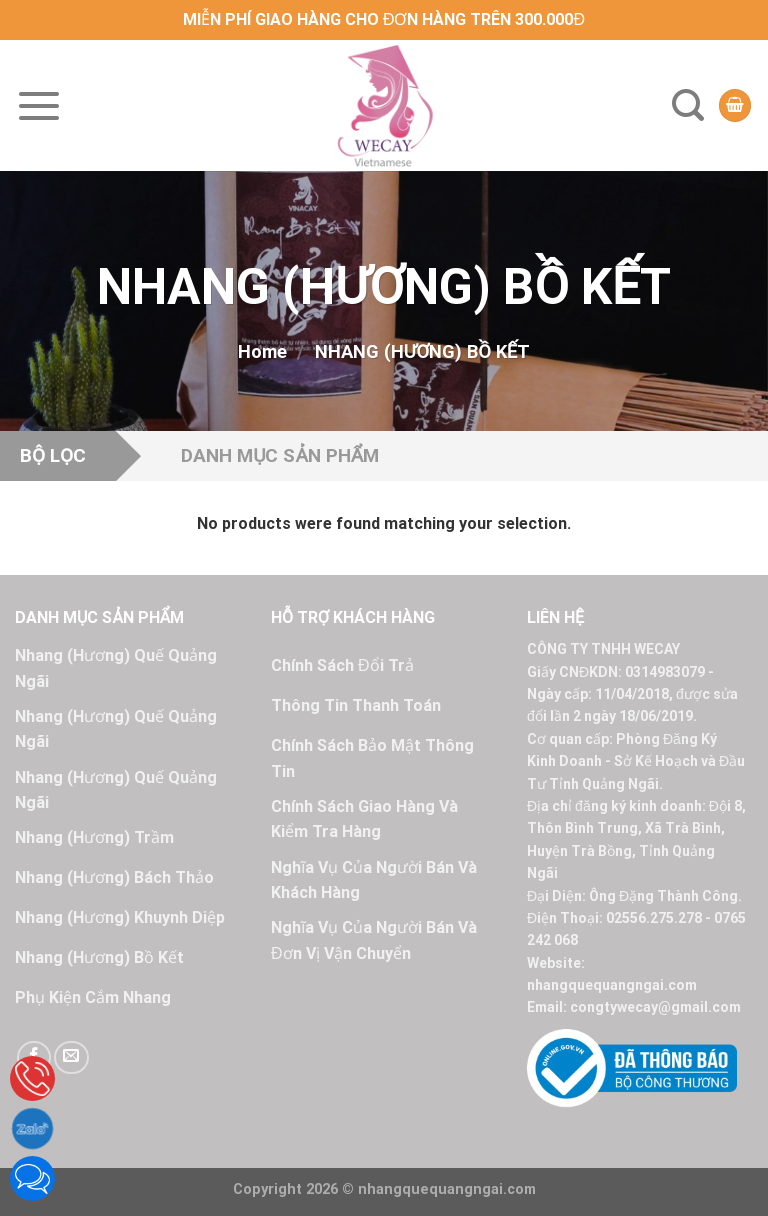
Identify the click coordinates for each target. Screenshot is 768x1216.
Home (262, 351)
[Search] (688, 105)
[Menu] (39, 106)
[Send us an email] (71, 1057)
